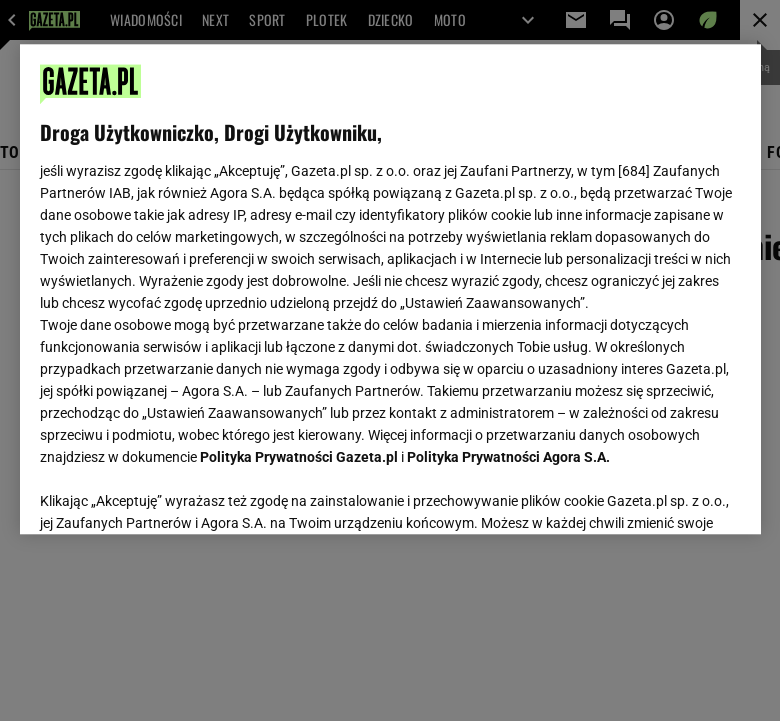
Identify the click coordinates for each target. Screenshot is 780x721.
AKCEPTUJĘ (672, 495)
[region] (390, 289)
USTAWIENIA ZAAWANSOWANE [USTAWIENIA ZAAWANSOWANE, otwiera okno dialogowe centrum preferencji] (170, 494)
